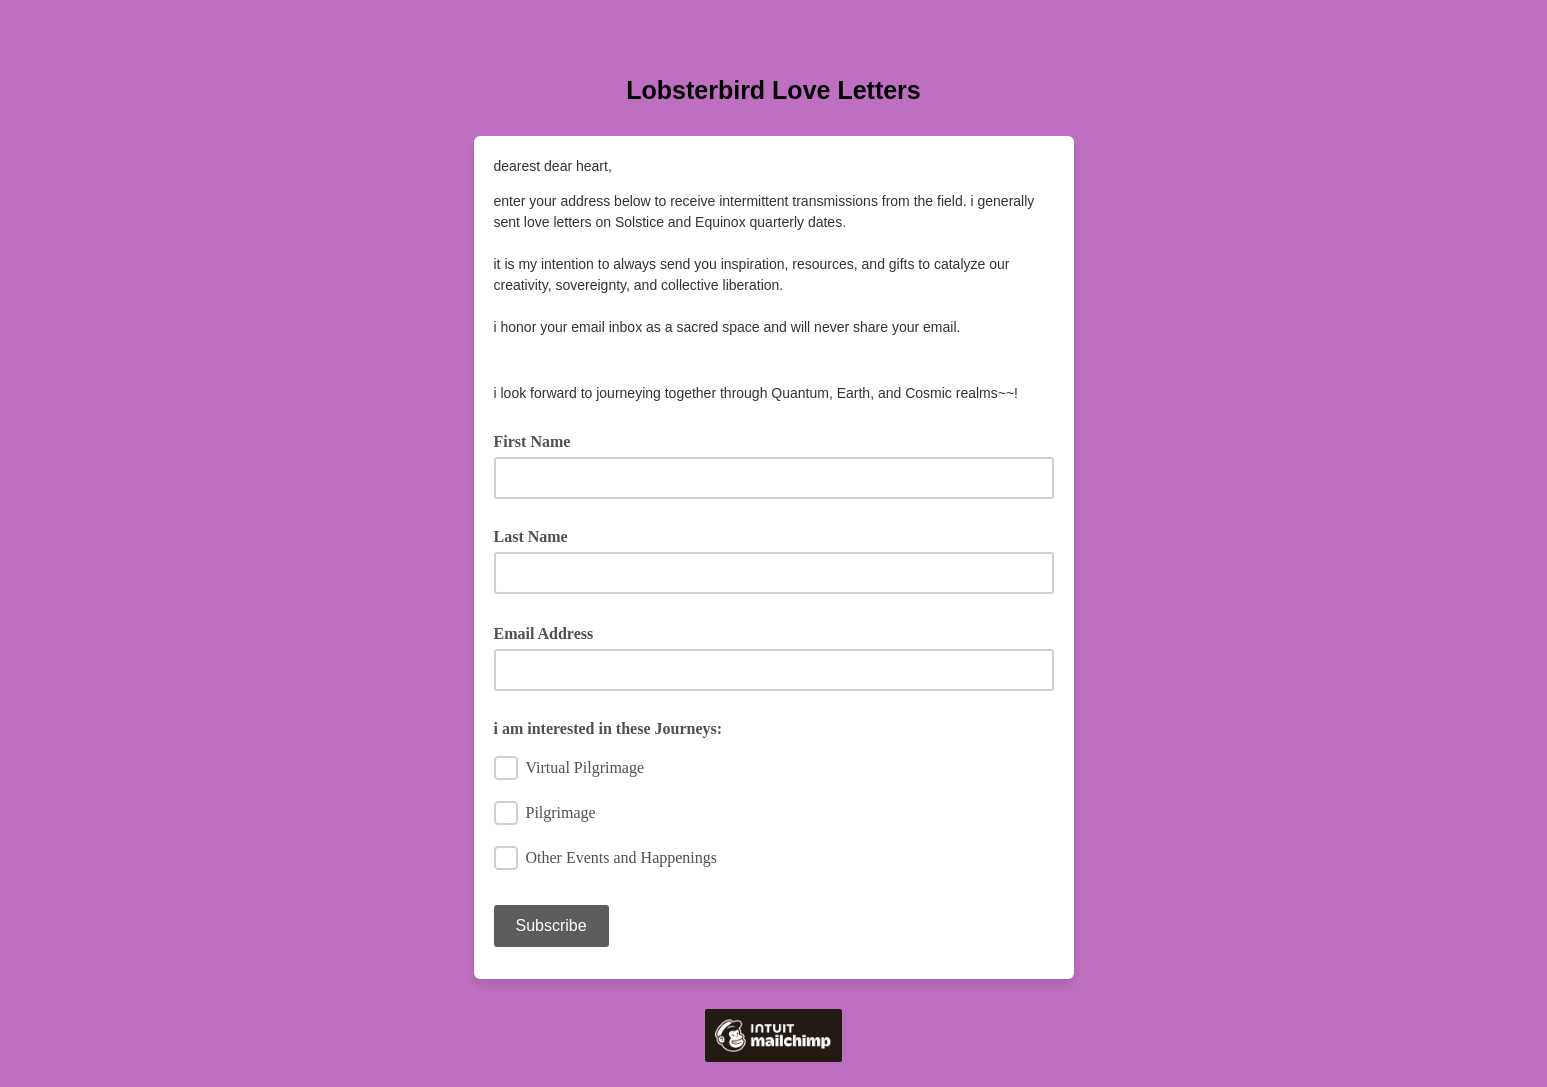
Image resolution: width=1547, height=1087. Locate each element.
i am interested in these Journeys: (608, 728)
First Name (539, 440)
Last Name (531, 536)
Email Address (551, 632)
